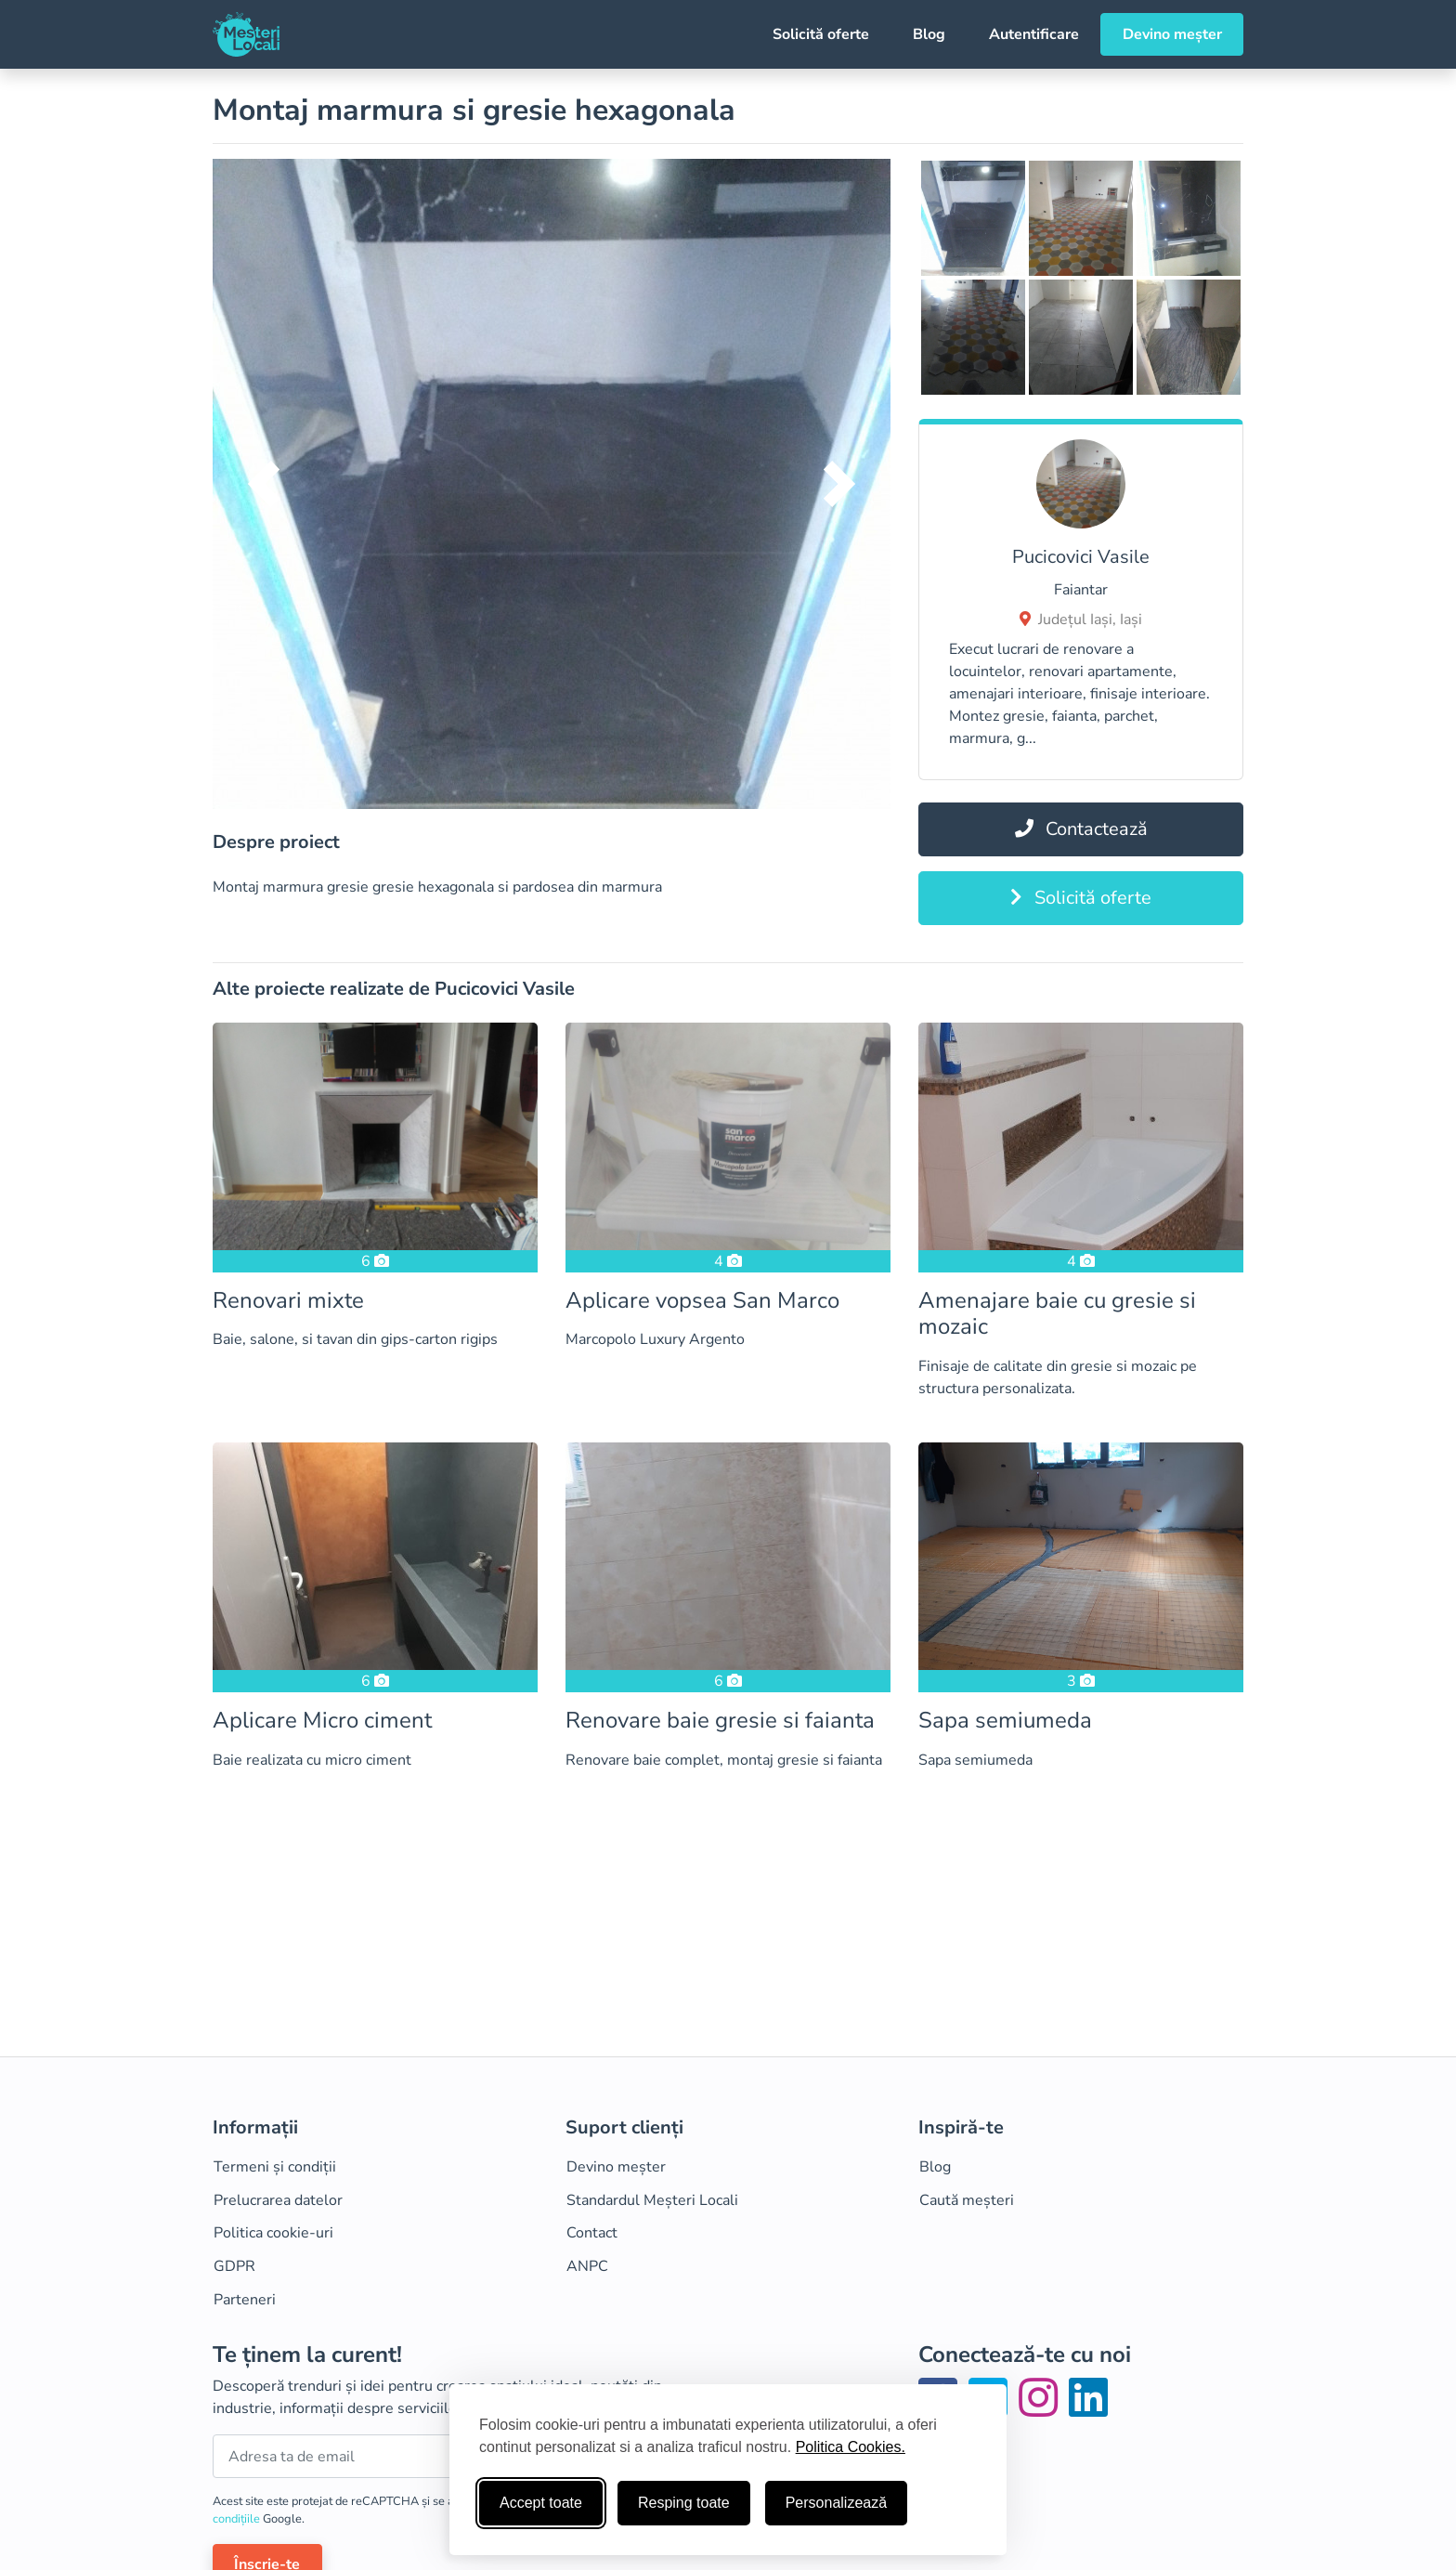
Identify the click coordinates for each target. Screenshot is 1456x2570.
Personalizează (836, 2503)
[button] (264, 484)
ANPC (587, 2266)
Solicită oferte (821, 34)
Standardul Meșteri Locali (652, 2200)
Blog (929, 34)
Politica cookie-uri (273, 2233)
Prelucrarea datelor (278, 2200)
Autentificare (1034, 34)
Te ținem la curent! (307, 2355)
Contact (592, 2233)
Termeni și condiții (275, 2167)
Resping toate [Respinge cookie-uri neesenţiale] (684, 2503)
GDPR (234, 2266)
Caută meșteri (966, 2200)
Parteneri (245, 2300)
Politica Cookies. (850, 2447)
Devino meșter (1172, 34)
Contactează (1081, 828)
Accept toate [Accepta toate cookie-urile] (541, 2503)
